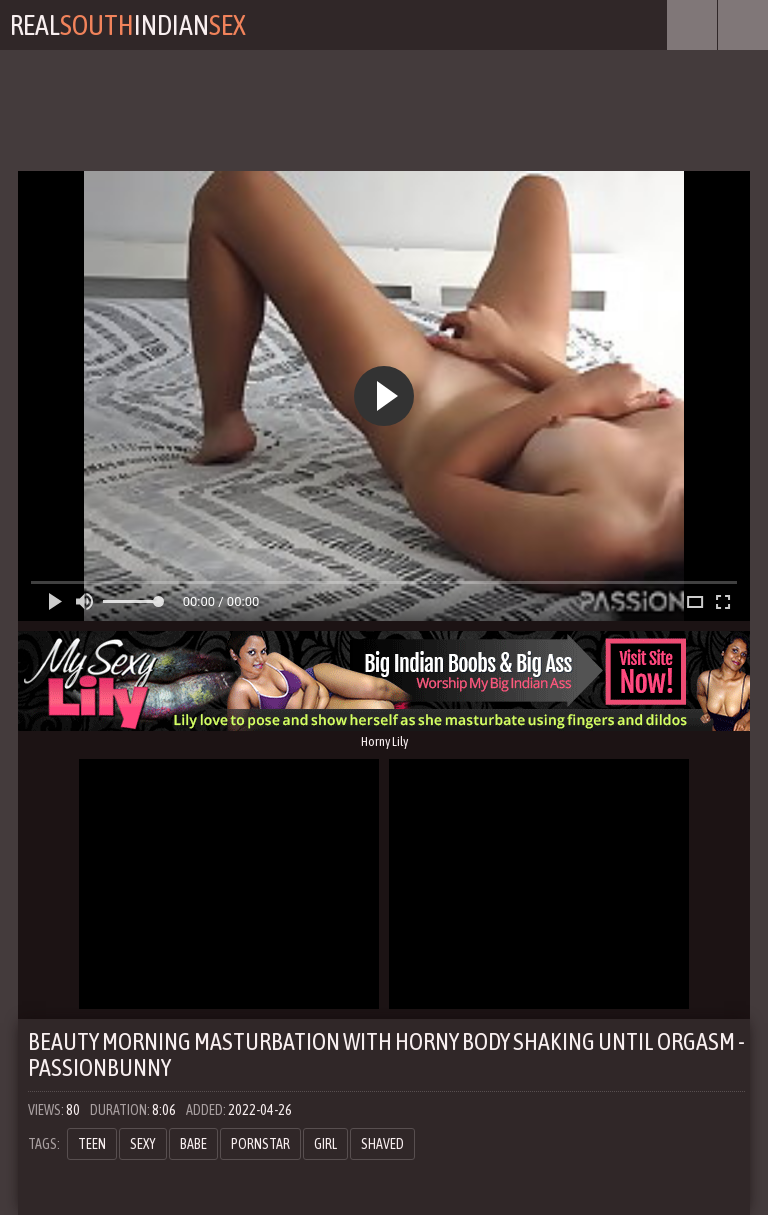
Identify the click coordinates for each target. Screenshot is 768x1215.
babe (193, 1144)
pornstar (260, 1144)
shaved (382, 1144)
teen (92, 1144)
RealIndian (128, 25)
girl (325, 1144)
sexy (143, 1144)
